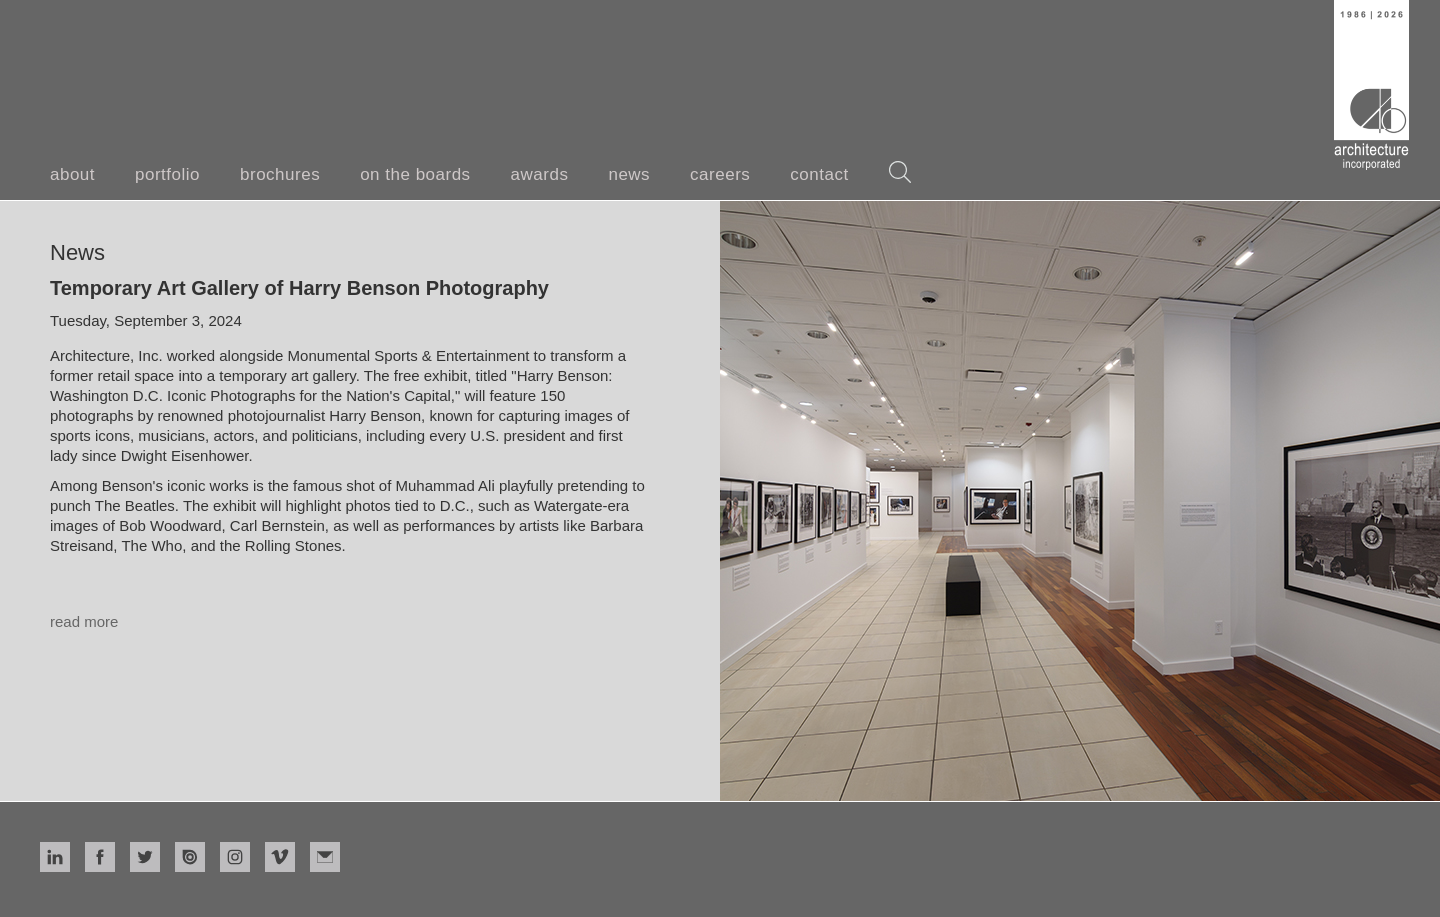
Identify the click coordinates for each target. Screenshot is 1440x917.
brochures (280, 174)
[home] (1371, 85)
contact (819, 174)
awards (540, 174)
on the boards (415, 174)
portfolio (167, 174)
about (72, 174)
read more (84, 621)
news (629, 174)
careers (720, 174)
